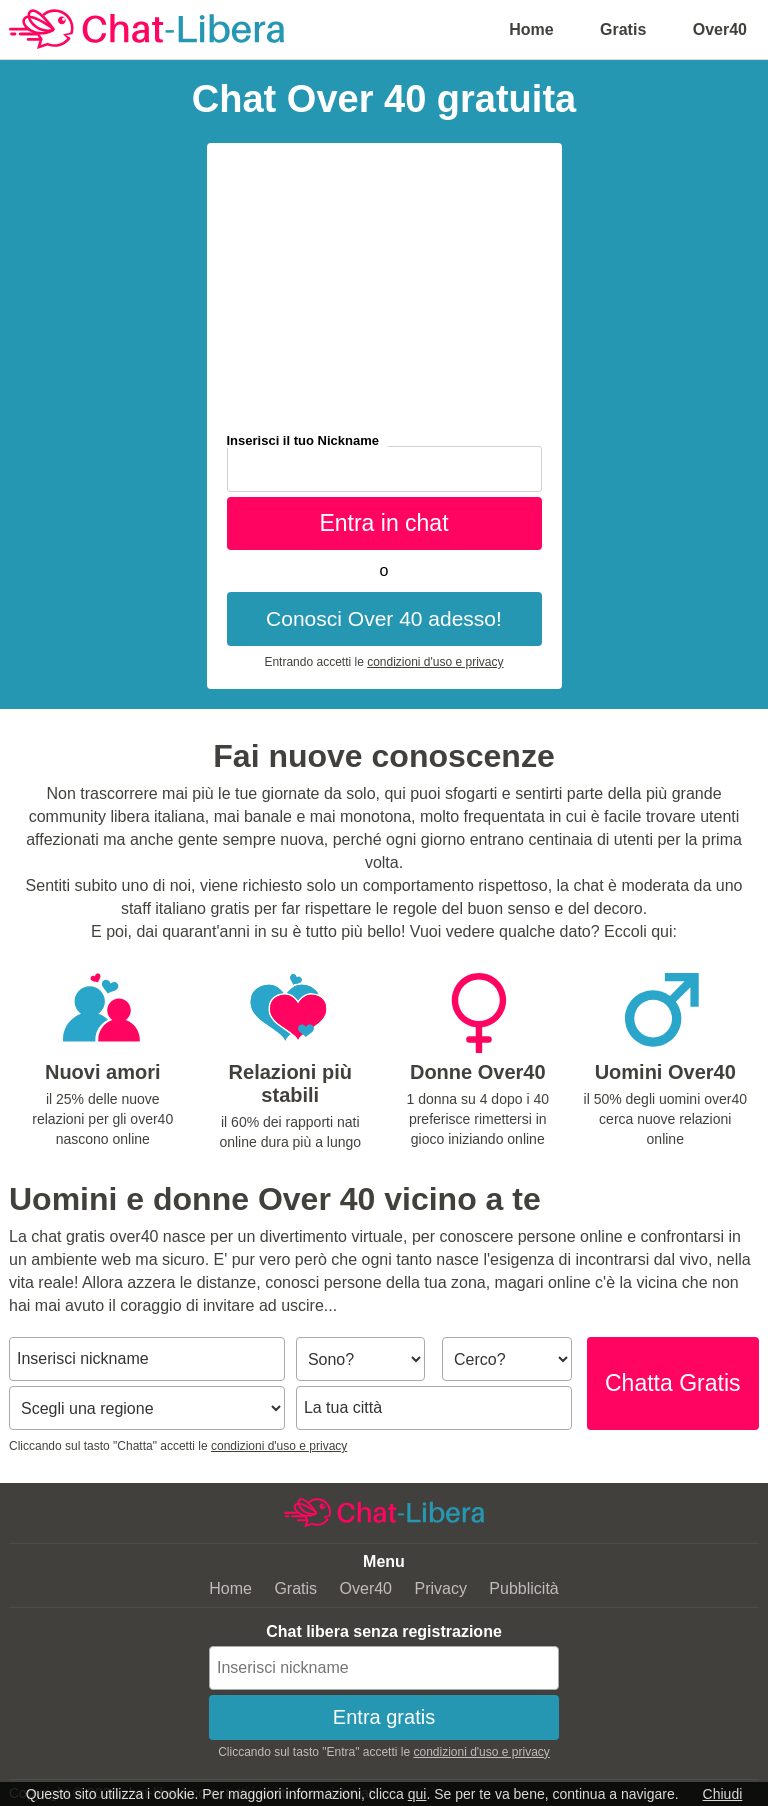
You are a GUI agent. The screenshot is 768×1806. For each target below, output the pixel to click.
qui (417, 1794)
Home (531, 29)
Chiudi (723, 1794)
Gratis (623, 29)
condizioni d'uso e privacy (435, 662)
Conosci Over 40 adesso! (384, 618)
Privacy (440, 1588)
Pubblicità (523, 1588)
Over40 (720, 29)
